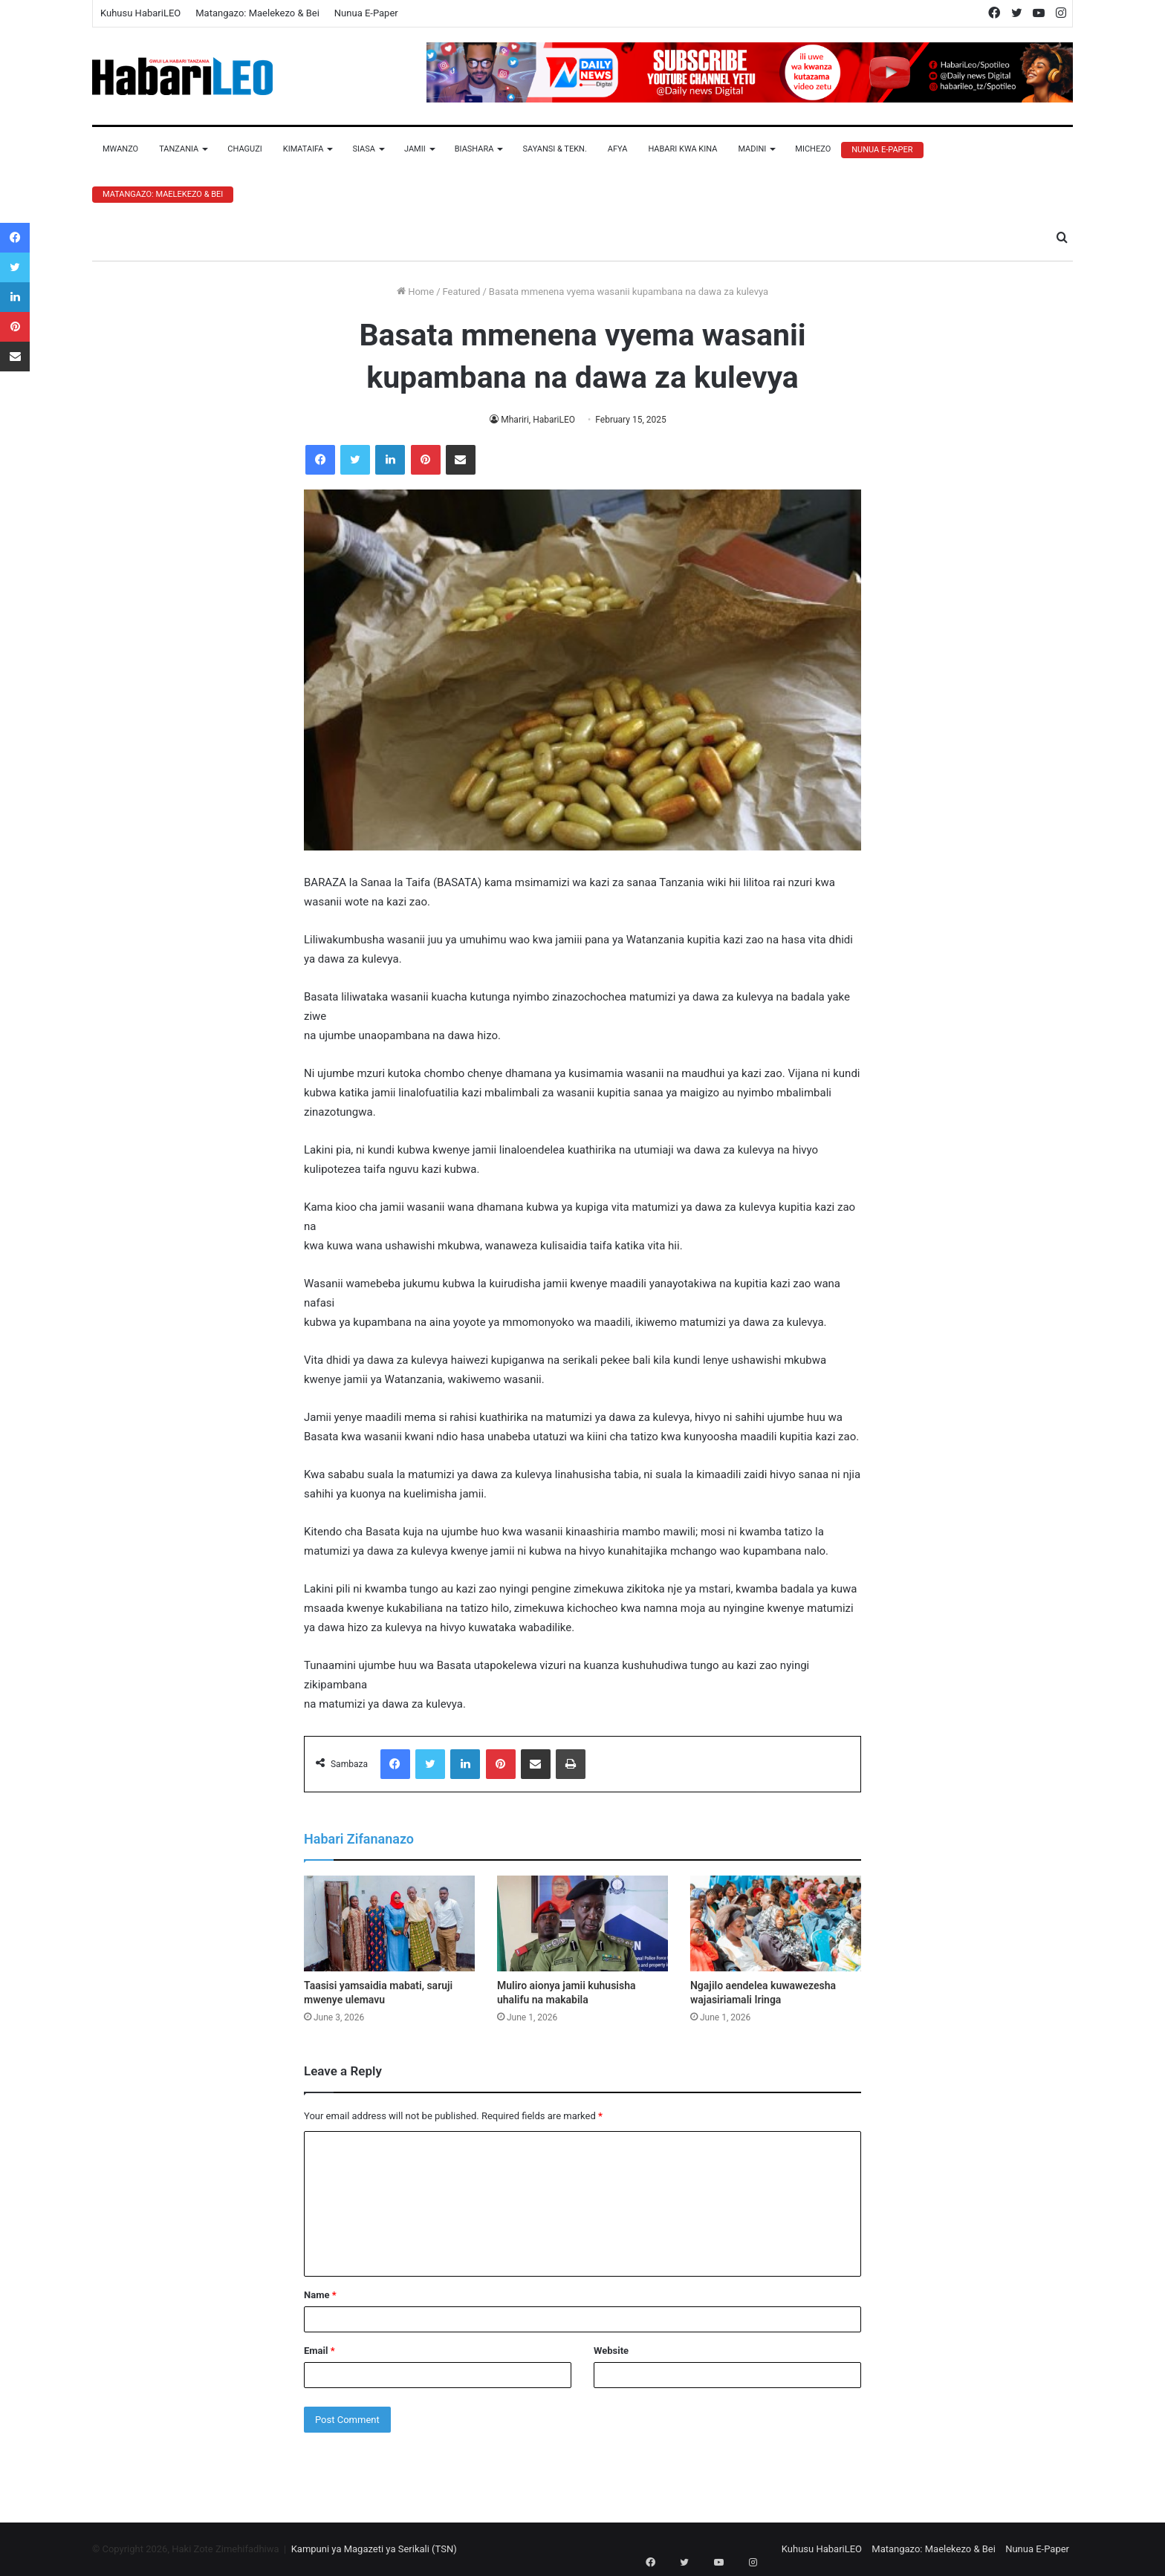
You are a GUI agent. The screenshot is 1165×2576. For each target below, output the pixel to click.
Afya (618, 149)
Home (415, 291)
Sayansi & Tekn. (554, 149)
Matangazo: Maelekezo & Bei (257, 13)
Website (611, 2350)
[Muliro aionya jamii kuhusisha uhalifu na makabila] (582, 1924)
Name (320, 2294)
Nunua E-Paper (366, 13)
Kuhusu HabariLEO (140, 13)
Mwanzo (120, 149)
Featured (462, 291)
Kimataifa (303, 149)
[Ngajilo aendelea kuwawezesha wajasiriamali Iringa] (775, 1924)
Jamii (415, 149)
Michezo (813, 149)
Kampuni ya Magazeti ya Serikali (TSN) (374, 2548)
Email (319, 2350)
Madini (752, 149)
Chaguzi (244, 149)
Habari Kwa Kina (682, 149)
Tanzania (178, 149)
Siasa (363, 149)
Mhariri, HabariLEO (537, 419)
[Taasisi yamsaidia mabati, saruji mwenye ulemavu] (389, 1924)
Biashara (474, 149)
